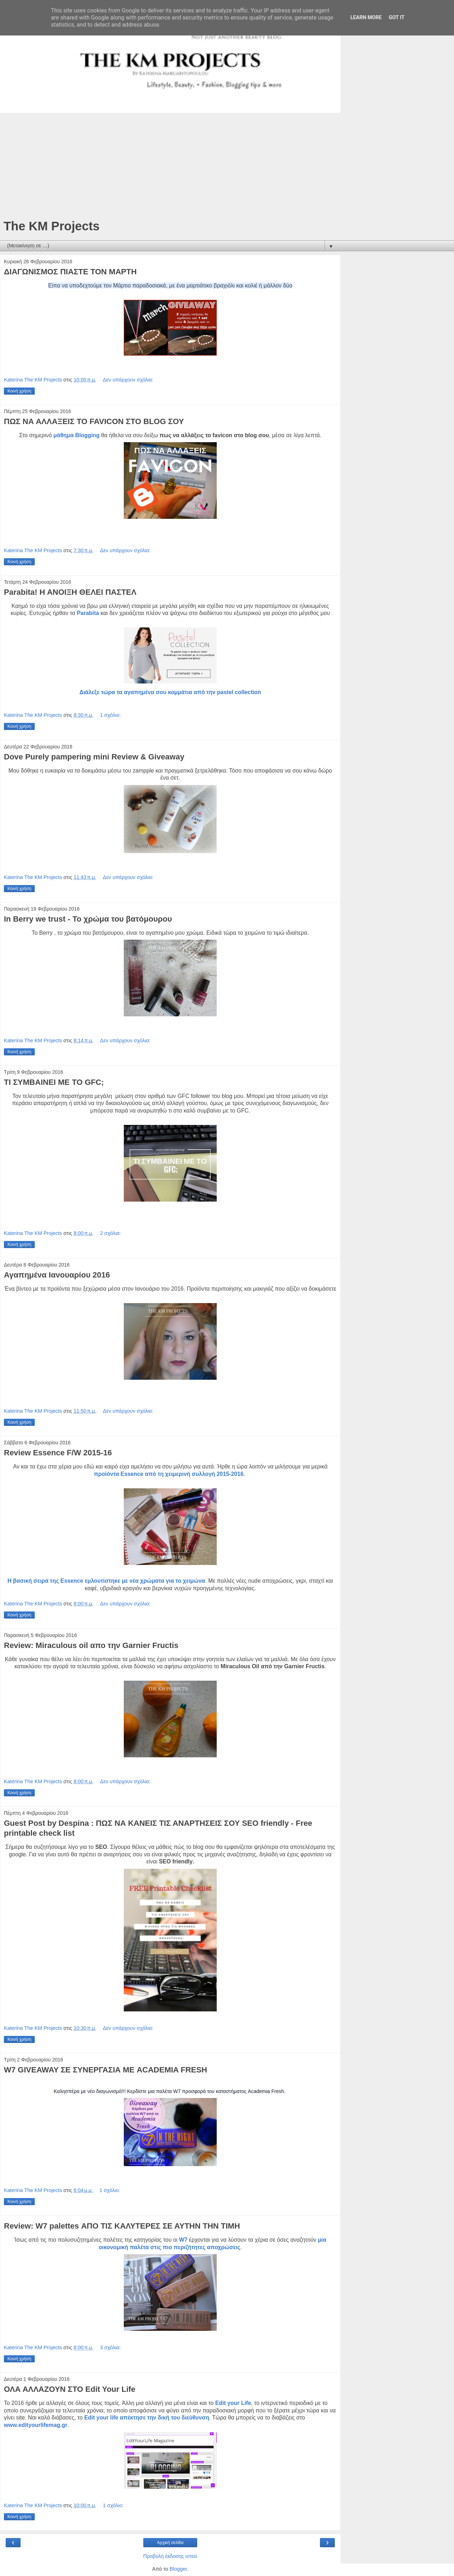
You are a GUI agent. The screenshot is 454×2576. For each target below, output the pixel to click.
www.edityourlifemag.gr (35, 2425)
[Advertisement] (170, 166)
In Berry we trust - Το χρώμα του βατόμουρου (88, 918)
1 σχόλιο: (110, 715)
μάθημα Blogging (77, 435)
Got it (396, 18)
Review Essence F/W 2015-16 (58, 1452)
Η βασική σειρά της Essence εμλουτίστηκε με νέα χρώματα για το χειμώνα (106, 1581)
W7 (183, 2240)
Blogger (178, 2569)
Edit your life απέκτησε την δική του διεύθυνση (146, 2418)
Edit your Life (233, 2403)
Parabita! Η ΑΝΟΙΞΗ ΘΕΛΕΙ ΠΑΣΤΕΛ (70, 592)
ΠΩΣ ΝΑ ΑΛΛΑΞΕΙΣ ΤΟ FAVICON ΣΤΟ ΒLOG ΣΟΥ (94, 421)
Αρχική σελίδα (170, 2542)
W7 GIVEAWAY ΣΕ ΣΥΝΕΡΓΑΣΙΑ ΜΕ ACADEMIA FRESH (105, 2069)
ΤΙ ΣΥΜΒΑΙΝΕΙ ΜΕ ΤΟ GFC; (54, 1082)
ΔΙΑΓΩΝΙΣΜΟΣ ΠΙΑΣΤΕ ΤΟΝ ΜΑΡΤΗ (70, 271)
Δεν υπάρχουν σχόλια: (128, 380)
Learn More (366, 18)
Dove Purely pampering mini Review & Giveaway (94, 756)
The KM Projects (52, 226)
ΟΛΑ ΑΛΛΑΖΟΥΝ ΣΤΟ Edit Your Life (69, 2389)
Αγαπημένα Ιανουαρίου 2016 (57, 1274)
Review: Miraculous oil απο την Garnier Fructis (91, 1645)
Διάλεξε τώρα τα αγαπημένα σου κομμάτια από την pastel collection (170, 692)
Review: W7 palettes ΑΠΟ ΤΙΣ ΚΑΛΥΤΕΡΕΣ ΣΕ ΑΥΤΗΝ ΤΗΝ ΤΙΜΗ (122, 2225)
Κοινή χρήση (19, 391)
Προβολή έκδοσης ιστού (170, 2556)
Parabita (89, 613)
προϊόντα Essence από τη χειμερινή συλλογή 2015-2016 (169, 1474)
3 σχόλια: (110, 2347)
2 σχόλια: (110, 1233)
